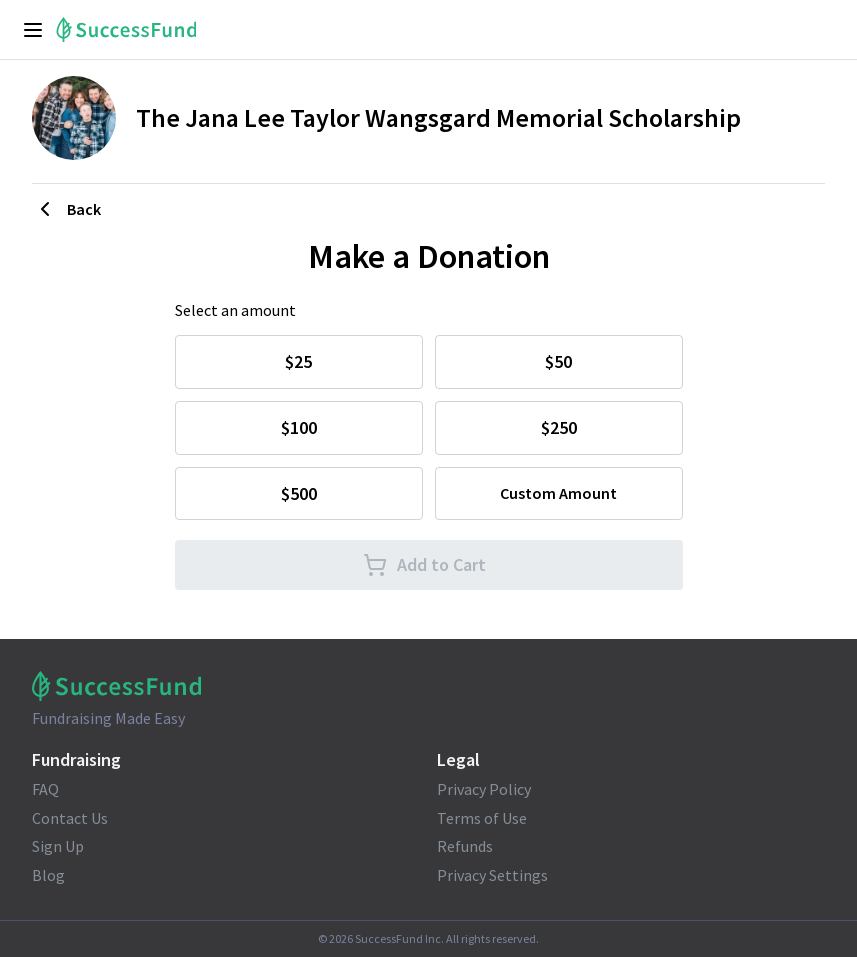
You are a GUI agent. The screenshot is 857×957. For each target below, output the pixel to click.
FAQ (45, 789)
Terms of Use (482, 818)
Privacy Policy (484, 789)
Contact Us (70, 818)
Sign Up (58, 846)
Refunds (465, 846)
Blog (48, 875)
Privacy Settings (492, 875)
